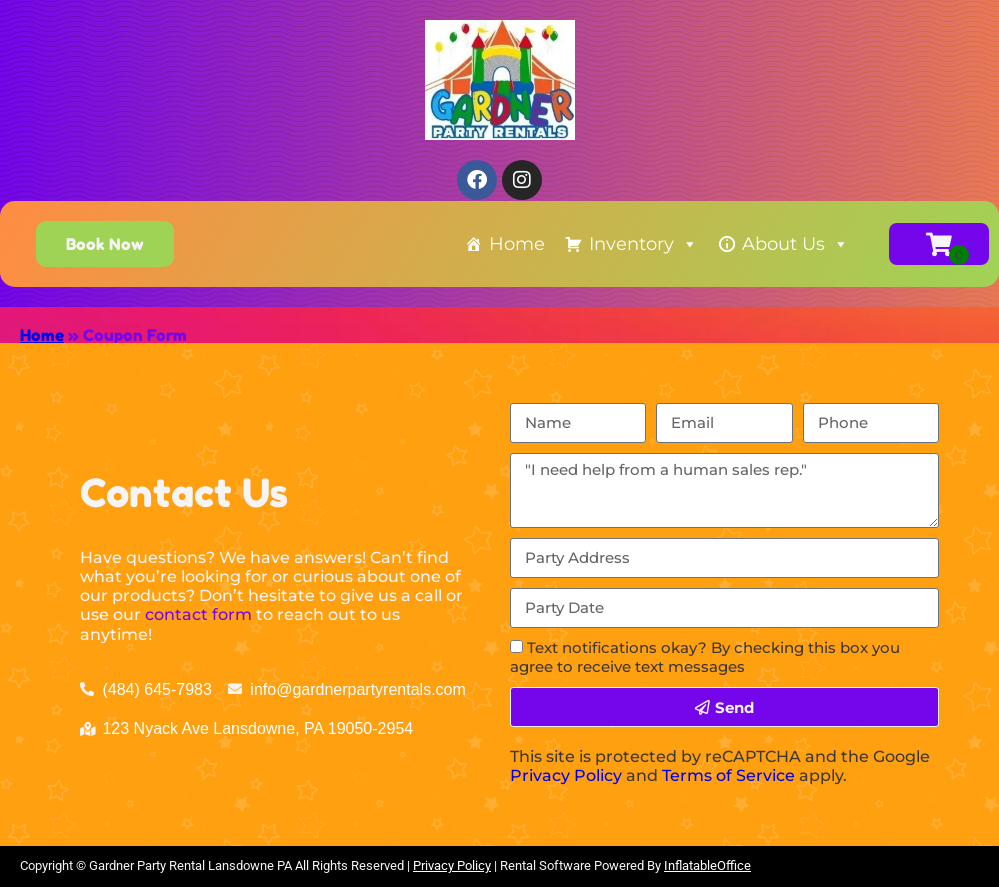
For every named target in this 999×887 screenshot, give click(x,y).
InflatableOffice (707, 865)
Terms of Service (728, 775)
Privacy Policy (566, 775)
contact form (198, 614)
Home (517, 244)
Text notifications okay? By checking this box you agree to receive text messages (705, 657)
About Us (795, 244)
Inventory (643, 244)
